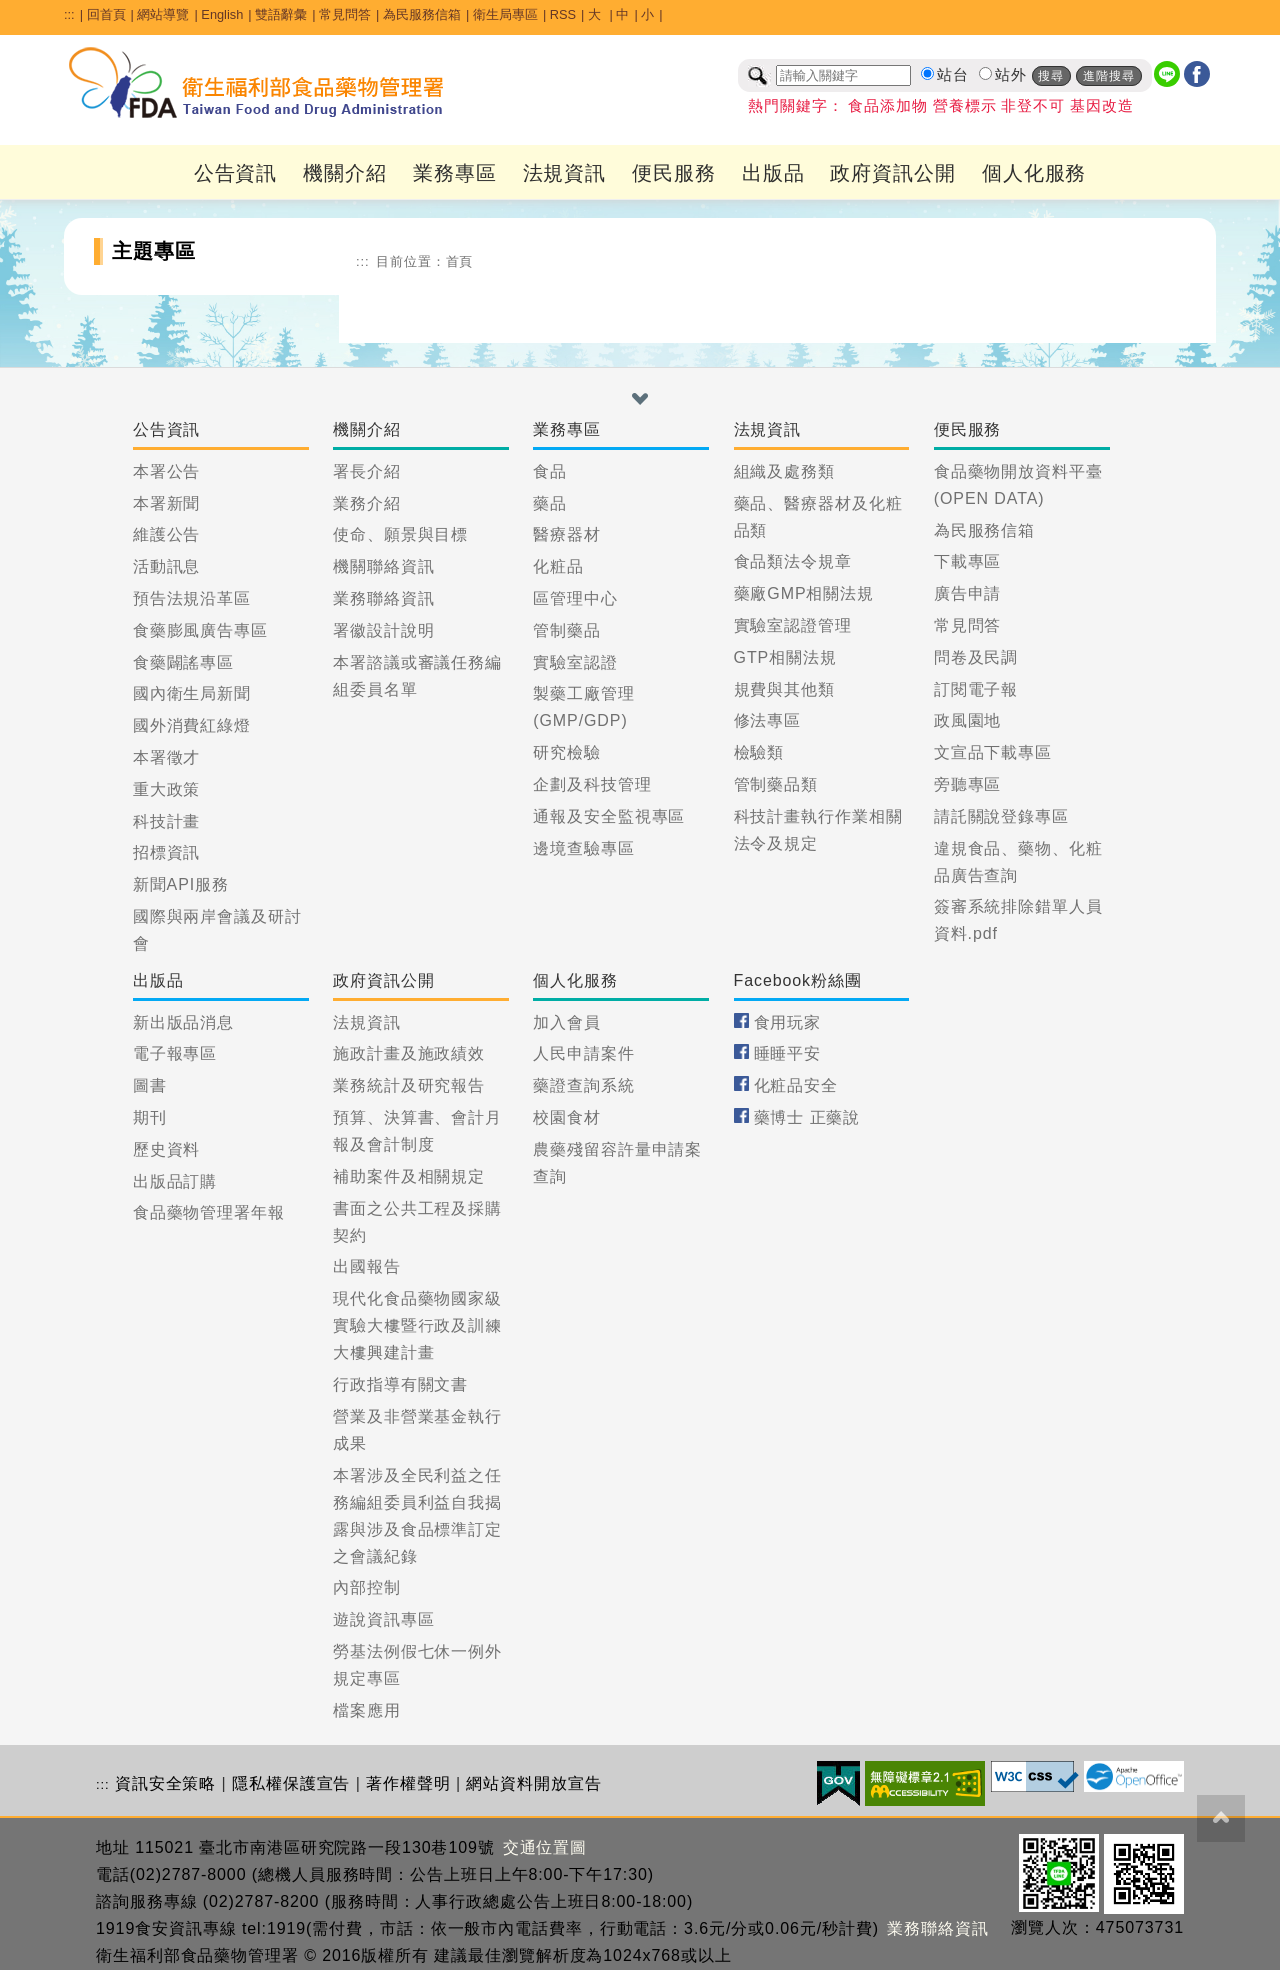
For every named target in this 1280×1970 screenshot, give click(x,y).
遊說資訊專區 (383, 1619)
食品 (550, 471)
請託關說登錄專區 (1001, 816)
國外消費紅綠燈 (192, 725)
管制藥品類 (776, 784)
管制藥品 (567, 630)
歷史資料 (167, 1149)
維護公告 (167, 534)
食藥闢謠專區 (183, 662)
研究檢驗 (567, 752)
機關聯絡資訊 (383, 566)
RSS (563, 14)
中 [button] (622, 14)
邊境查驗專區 (583, 848)
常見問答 (345, 14)
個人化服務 (1034, 173)
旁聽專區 (968, 784)
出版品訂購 (175, 1181)
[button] (640, 399)
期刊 (150, 1117)
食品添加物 (888, 106)
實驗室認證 (575, 662)
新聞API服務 (181, 884)
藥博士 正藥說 (807, 1117)
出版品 (773, 173)
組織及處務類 (784, 471)
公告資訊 (236, 173)
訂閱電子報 (976, 689)
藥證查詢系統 (583, 1085)
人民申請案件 (583, 1053)
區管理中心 (575, 598)
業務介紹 (367, 503)
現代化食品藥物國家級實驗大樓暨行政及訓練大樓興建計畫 (417, 1325)
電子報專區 (175, 1053)
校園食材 (567, 1117)
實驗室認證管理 (793, 625)
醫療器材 (567, 534)
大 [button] (596, 14)
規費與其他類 (784, 689)
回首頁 (106, 14)
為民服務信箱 (422, 14)
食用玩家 (788, 1022)
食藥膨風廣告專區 (200, 630)
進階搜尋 (1109, 76)
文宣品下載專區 (993, 752)
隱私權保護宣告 (291, 1783)
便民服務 (674, 173)
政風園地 (968, 720)
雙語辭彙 (281, 14)
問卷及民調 (976, 657)
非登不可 (1033, 106)
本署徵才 (167, 757)
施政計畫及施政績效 (409, 1053)
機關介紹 (345, 173)
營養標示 (965, 106)
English (222, 14)
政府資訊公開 (892, 173)
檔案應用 (367, 1710)
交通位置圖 (545, 1847)
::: (69, 14)
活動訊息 (167, 566)
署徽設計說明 (383, 630)
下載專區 (968, 561)
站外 (1011, 75)
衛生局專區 (505, 14)
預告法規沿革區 (192, 598)
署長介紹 (367, 471)
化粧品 (558, 566)
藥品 (550, 503)
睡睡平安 (788, 1053)
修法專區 (768, 720)
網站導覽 (163, 14)
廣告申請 (968, 593)
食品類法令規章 (793, 561)
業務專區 (455, 173)
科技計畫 (167, 821)
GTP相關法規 (785, 657)
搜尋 (1051, 76)
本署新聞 (167, 503)
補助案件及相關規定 (409, 1176)
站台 (953, 75)
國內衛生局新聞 (192, 693)
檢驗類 (759, 752)
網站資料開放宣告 (533, 1783)
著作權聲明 (408, 1783)
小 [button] (647, 14)
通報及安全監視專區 (609, 816)
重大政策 (167, 789)
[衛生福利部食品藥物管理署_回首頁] (257, 83)
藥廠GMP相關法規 (804, 593)
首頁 (460, 261)
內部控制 (367, 1587)
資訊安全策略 (165, 1783)
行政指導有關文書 (400, 1384)
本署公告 (167, 471)
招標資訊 (167, 852)
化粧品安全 (796, 1085)
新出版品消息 (183, 1022)
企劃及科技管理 (592, 784)
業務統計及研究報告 (409, 1085)
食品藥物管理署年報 (209, 1212)
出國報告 (367, 1266)
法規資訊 (565, 173)
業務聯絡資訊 (383, 598)
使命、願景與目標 (400, 534)
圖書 (150, 1085)
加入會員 (567, 1022)
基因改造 (1102, 106)
